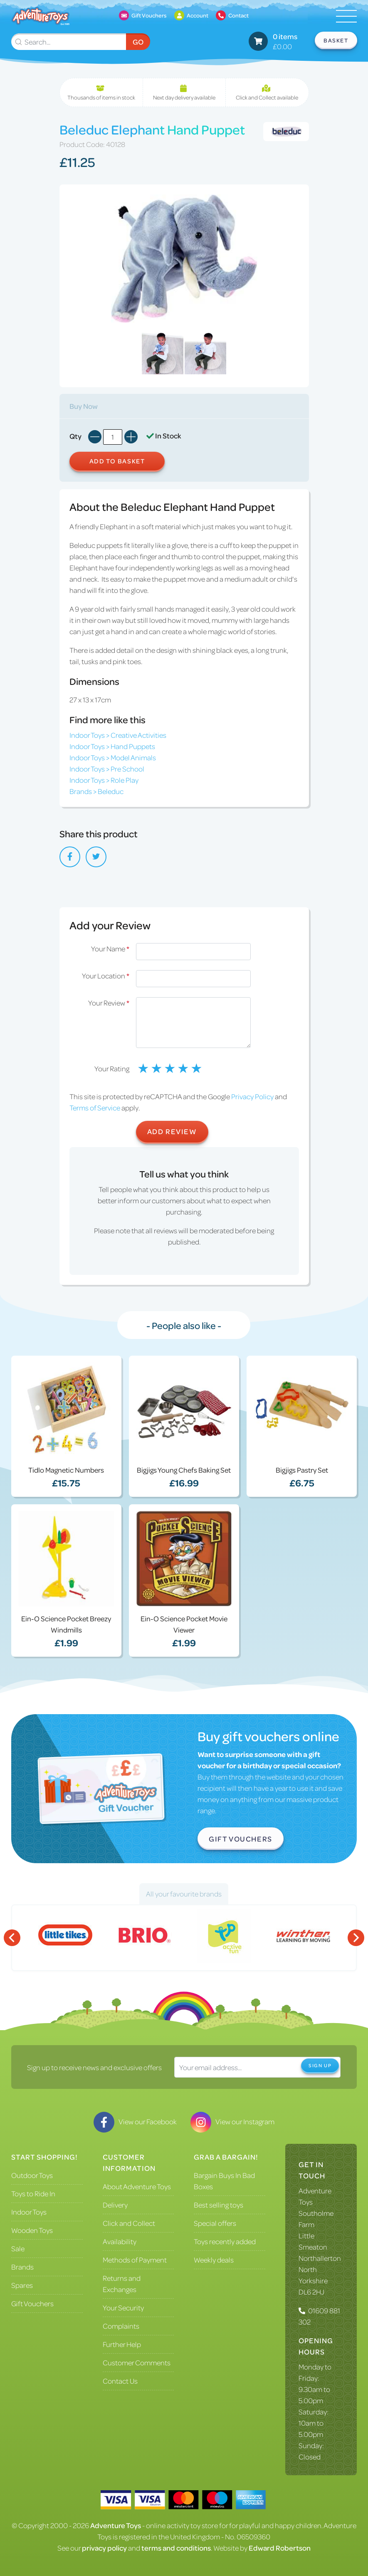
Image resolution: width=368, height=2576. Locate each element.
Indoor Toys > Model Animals (112, 757)
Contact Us (120, 2380)
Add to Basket (117, 461)
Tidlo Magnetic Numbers (66, 1469)
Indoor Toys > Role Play (103, 779)
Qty (75, 436)
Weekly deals (214, 2259)
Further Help (122, 2344)
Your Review (108, 1002)
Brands (22, 2266)
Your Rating (111, 1068)
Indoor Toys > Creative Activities (117, 734)
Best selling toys (218, 2204)
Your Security (123, 2307)
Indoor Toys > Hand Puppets (112, 746)
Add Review (172, 1131)
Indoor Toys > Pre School (106, 768)
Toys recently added (225, 2241)
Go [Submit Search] (138, 41)
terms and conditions (176, 2547)
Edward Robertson (280, 2547)
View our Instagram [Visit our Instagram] (232, 2121)
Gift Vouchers (240, 1838)
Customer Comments (136, 2362)
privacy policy (104, 2547)
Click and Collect (129, 2223)
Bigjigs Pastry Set (302, 1469)
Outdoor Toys (32, 2175)
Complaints (121, 2325)
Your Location (105, 975)
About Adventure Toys (137, 2186)
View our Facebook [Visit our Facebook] (135, 2121)
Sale (18, 2248)
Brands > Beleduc (96, 791)
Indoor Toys (29, 2211)
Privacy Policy (252, 1096)
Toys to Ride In (33, 2193)
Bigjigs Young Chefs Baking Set (184, 1469)
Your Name (110, 948)
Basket (336, 40)
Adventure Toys (115, 2525)
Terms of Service (94, 1107)
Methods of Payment (135, 2259)
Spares (22, 2285)
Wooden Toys (32, 2230)
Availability (119, 2241)
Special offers (215, 2223)
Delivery (115, 2204)
